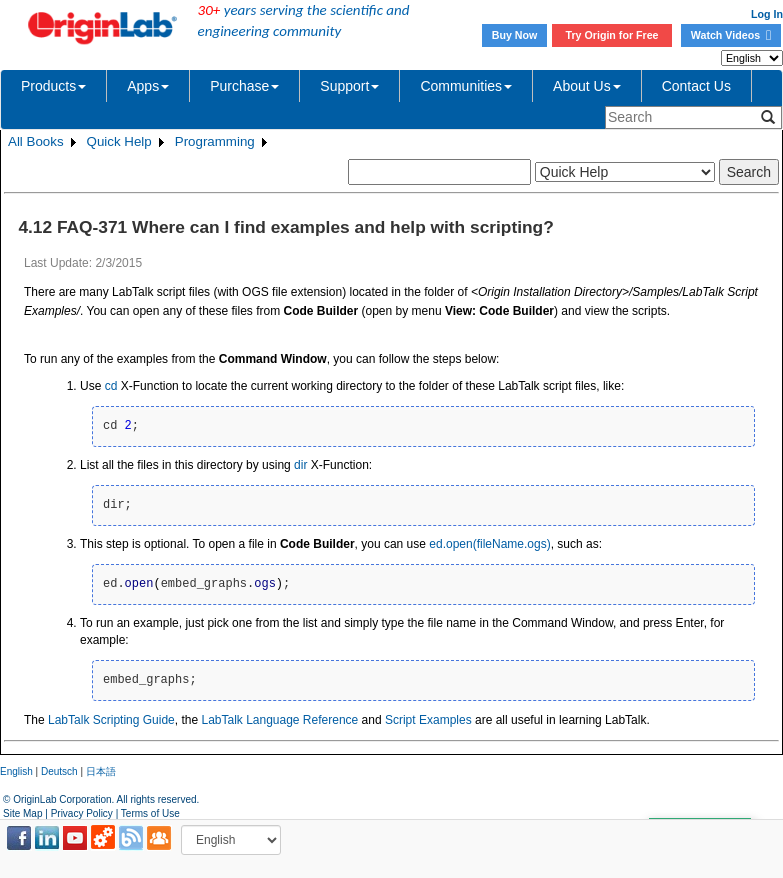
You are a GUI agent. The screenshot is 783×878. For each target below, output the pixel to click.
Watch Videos (731, 35)
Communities (466, 86)
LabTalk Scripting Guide (111, 720)
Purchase (244, 86)
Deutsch (59, 771)
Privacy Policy (82, 813)
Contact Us (696, 86)
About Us (587, 86)
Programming (215, 141)
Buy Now (515, 35)
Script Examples (428, 720)
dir (300, 465)
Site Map (22, 813)
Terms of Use (150, 813)
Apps (148, 86)
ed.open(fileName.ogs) (489, 544)
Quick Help (119, 141)
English (16, 771)
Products (53, 86)
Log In (767, 14)
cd (111, 386)
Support (349, 86)
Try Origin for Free (612, 35)
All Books (36, 141)
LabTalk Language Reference (279, 720)
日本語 (101, 771)
